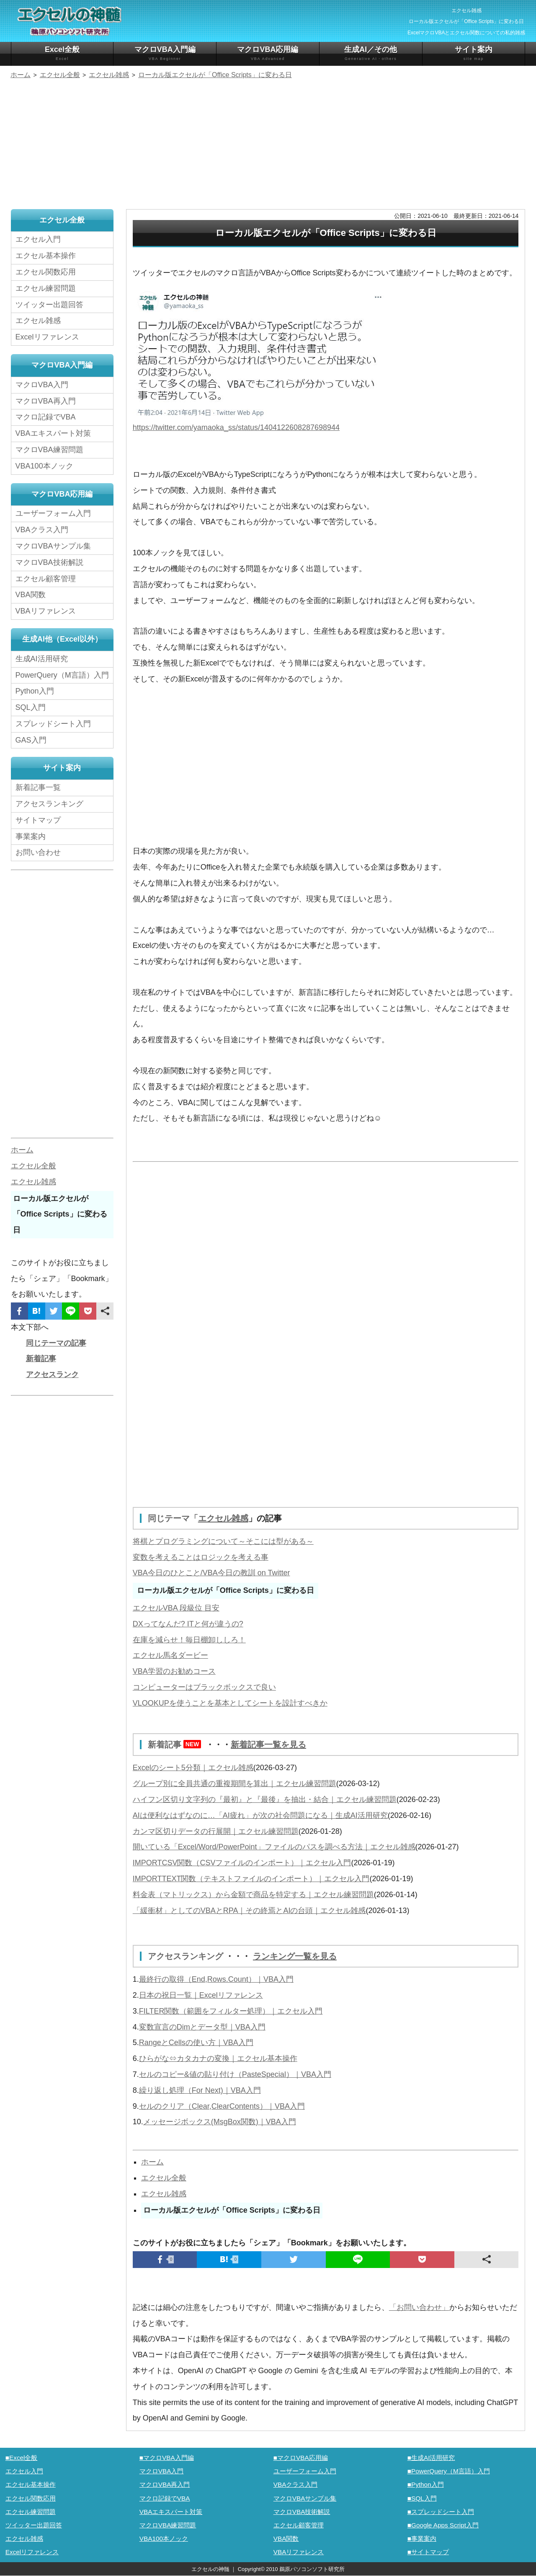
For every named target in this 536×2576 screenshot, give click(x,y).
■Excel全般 (21, 2457)
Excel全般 (62, 53)
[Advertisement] (268, 145)
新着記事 (177, 1744)
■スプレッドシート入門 (440, 2511)
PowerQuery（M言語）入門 (62, 675)
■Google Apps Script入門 (443, 2525)
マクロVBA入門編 (164, 53)
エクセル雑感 (223, 1518)
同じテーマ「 (173, 1518)
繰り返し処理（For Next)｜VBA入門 (200, 2090)
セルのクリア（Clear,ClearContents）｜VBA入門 (222, 2106)
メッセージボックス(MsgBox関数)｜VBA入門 (219, 2122)
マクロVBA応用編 (267, 53)
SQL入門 (30, 707)
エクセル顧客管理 (45, 579)
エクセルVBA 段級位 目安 (176, 1608)
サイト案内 (474, 53)
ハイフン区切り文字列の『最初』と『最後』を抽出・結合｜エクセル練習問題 (265, 1799)
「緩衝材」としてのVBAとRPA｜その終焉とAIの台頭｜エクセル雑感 (249, 1910)
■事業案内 (421, 2538)
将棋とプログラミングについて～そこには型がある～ (223, 1541)
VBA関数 (30, 594)
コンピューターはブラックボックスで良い (204, 1687)
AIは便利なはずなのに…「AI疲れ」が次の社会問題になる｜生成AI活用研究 (260, 1815)
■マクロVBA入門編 (166, 2457)
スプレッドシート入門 (53, 724)
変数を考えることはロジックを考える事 (200, 1557)
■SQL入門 (422, 2498)
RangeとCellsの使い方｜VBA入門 (196, 2042)
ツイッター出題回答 (49, 304)
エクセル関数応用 (45, 272)
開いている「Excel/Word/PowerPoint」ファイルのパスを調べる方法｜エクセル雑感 (274, 1847)
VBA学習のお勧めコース (174, 1671)
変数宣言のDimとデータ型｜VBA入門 (202, 2027)
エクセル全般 (163, 2178)
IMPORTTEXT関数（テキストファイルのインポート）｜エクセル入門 (251, 1878)
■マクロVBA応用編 (300, 2457)
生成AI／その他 (371, 53)
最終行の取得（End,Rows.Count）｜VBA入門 (216, 1979)
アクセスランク (52, 1374)
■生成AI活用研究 (431, 2457)
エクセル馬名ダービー (170, 1655)
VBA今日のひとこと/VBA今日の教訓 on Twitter (211, 1573)
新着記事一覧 (38, 787)
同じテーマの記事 (56, 1343)
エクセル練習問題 (45, 288)
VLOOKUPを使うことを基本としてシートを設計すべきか (230, 1703)
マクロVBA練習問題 (49, 449)
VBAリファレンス (45, 611)
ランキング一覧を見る (295, 1956)
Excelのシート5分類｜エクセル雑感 (193, 1767)
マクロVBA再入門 (45, 401)
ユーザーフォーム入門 (53, 513)
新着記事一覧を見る (268, 1744)
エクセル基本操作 (45, 255)
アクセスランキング (187, 1956)
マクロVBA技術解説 (49, 562)
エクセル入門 (38, 239)
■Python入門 (425, 2484)
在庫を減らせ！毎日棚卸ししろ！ (189, 1640)
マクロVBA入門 (41, 385)
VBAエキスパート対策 (53, 433)
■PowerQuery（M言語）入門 (448, 2471)
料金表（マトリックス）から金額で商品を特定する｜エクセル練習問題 (253, 1894)
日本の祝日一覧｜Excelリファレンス (201, 1995)
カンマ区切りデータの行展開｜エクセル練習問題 (216, 1831)
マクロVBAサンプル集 (53, 546)
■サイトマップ (428, 2551)
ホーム (152, 2162)
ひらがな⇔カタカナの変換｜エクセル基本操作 (218, 2058)
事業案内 (30, 836)
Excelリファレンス (47, 337)
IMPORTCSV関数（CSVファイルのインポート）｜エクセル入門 (242, 1863)
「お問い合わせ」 (419, 2307)
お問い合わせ (40, 852)
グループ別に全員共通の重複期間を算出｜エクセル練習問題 (234, 1783)
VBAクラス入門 (41, 530)
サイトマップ (38, 820)
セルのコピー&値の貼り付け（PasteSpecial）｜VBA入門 (235, 2074)
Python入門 (34, 691)
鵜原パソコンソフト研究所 (312, 2569)
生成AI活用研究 (41, 659)
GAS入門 (30, 740)
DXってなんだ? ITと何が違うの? (188, 1624)
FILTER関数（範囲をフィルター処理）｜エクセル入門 (231, 2011)
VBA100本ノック (44, 466)
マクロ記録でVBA (45, 417)
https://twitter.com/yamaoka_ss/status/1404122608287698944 (236, 427)
